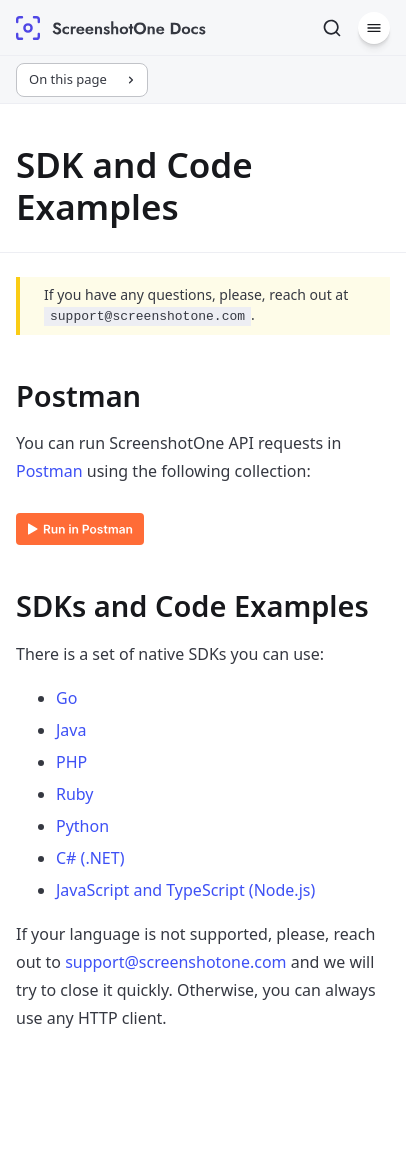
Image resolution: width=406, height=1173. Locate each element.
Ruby (75, 794)
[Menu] (374, 28)
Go (66, 698)
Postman (49, 471)
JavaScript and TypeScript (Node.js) (185, 890)
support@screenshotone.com (175, 962)
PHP (71, 762)
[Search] (332, 28)
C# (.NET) (90, 858)
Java (71, 730)
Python (82, 826)
